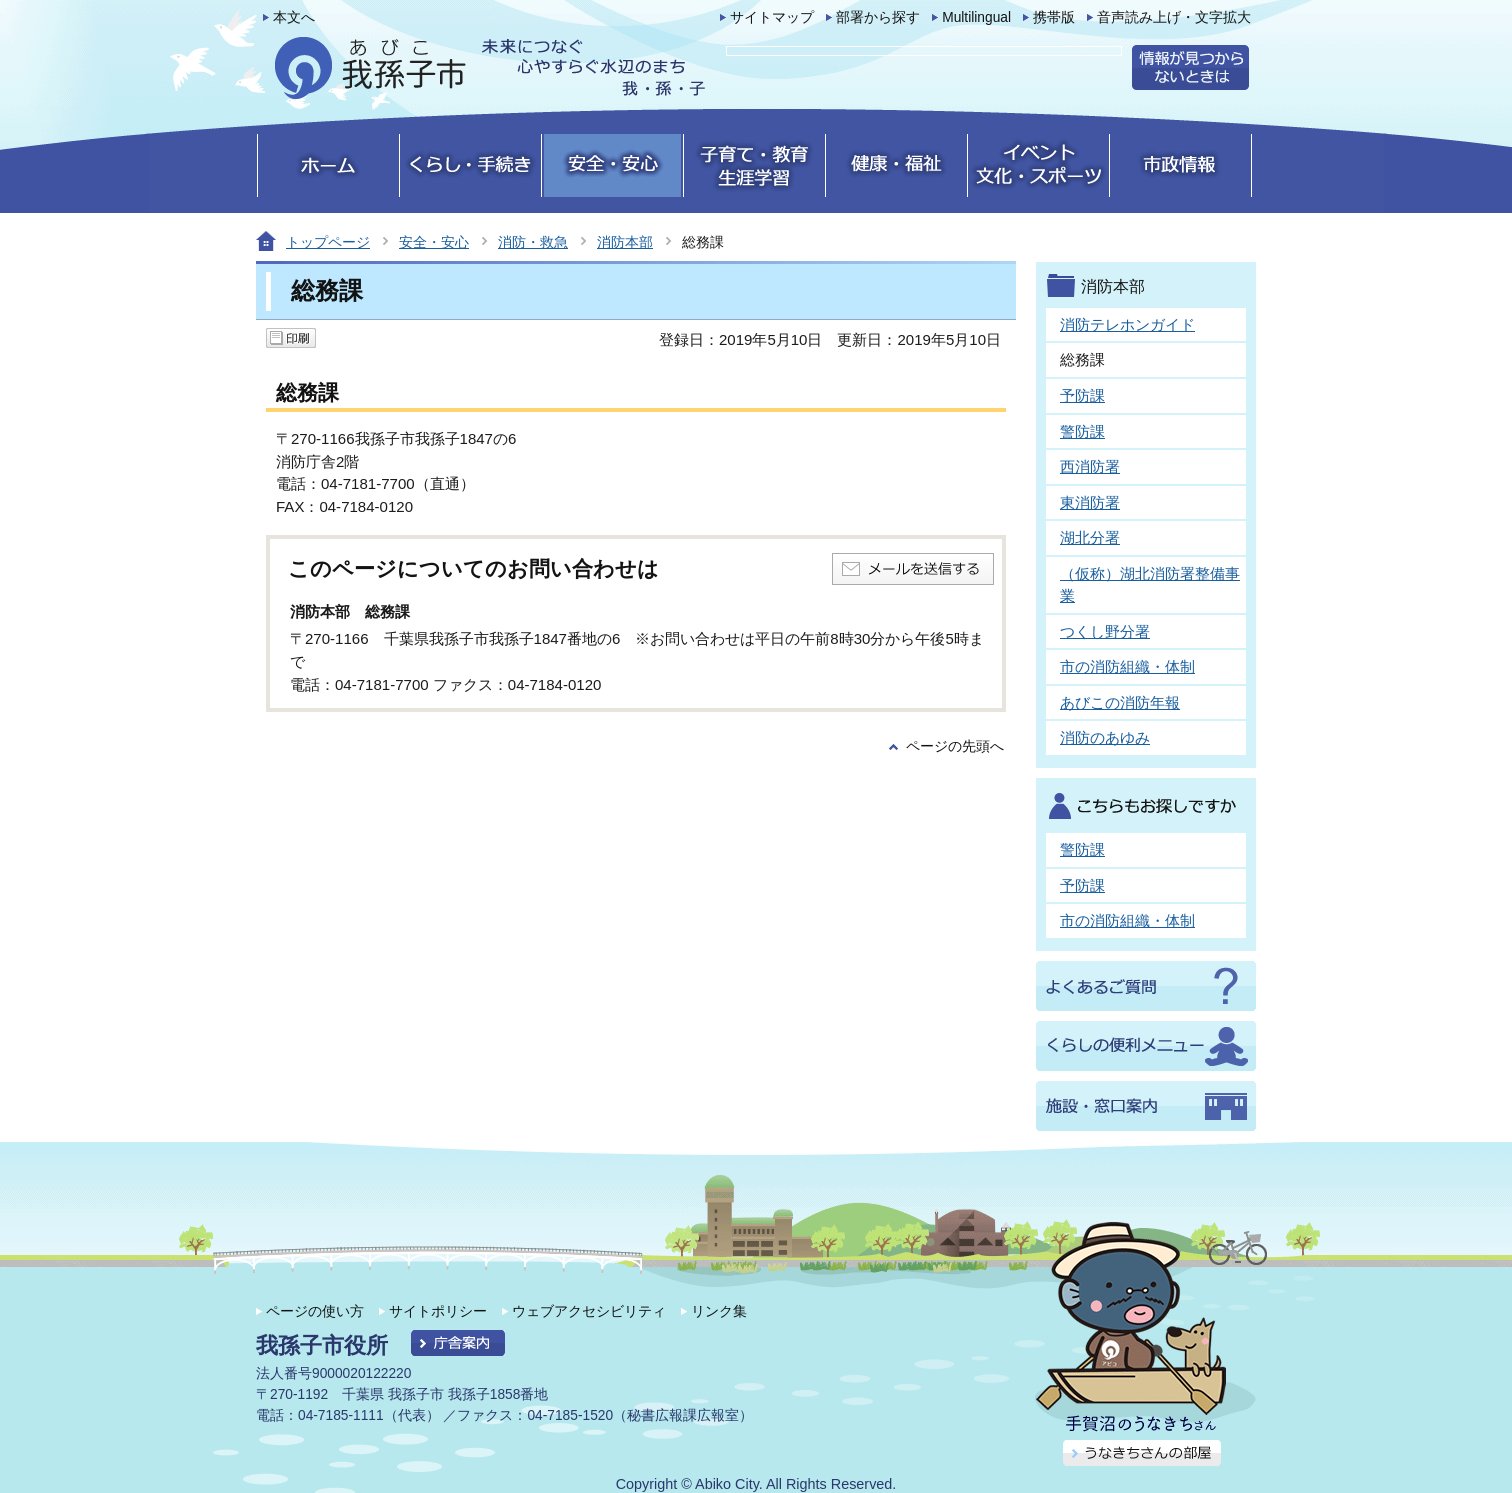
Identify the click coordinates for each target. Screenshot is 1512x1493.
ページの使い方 (315, 1311)
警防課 (1082, 431)
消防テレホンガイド (1127, 324)
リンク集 (719, 1311)
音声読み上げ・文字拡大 (1174, 17)
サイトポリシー (438, 1311)
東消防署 (1090, 502)
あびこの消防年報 (1120, 702)
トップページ (328, 242)
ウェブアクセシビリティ (589, 1311)
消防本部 (625, 242)
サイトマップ (772, 17)
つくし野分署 (1105, 631)
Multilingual (976, 17)
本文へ (294, 17)
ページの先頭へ (955, 746)
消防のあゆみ (1105, 737)
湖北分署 (1090, 537)
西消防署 (1090, 466)
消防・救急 (533, 242)
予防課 (1082, 395)
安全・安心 (434, 242)
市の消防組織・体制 (1127, 666)
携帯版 (1054, 17)
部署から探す (878, 17)
